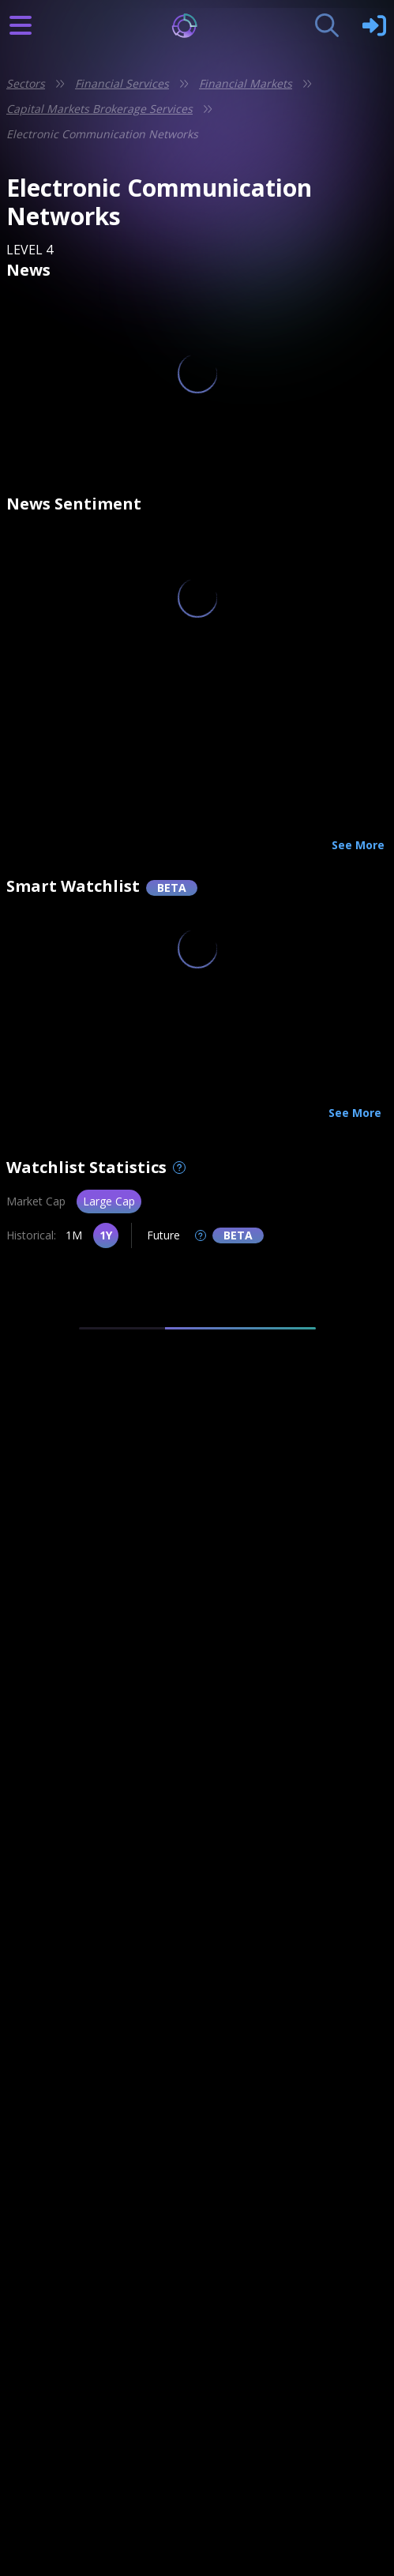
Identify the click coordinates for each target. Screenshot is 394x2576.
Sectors (25, 83)
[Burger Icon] (20, 25)
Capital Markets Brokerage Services (99, 108)
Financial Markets (245, 83)
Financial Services (122, 83)
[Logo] (197, 25)
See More (358, 844)
